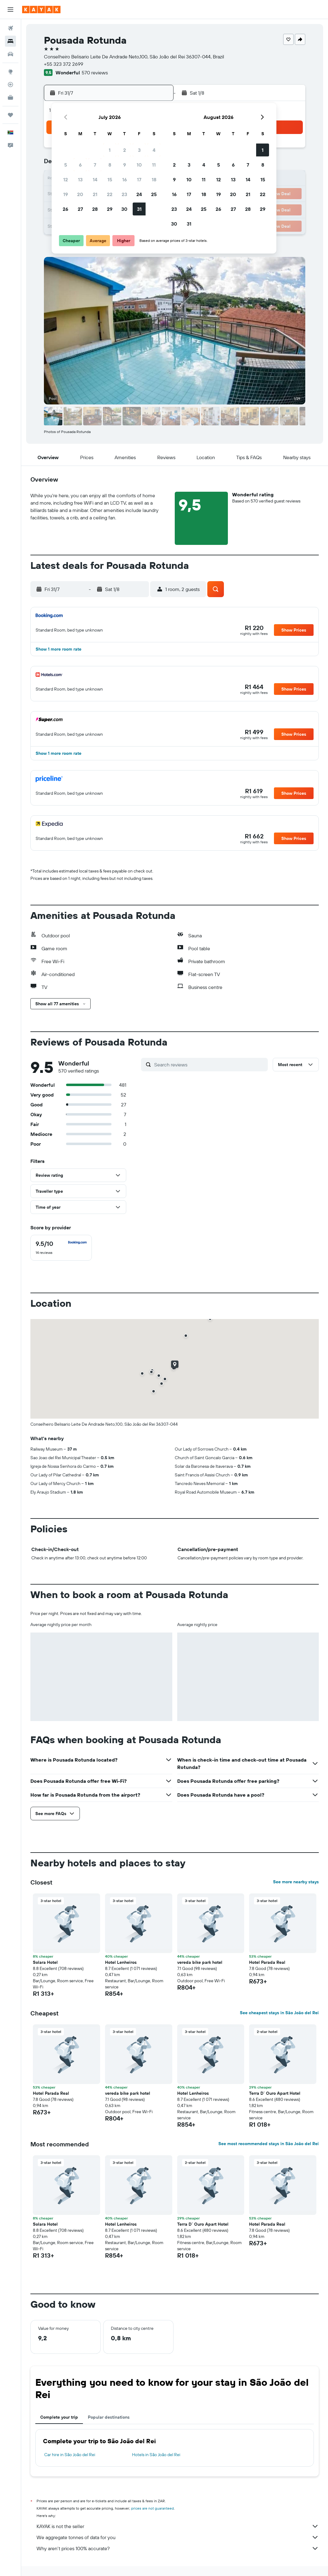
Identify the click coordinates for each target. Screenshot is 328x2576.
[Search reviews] (209, 1064)
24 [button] (139, 194)
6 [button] (80, 165)
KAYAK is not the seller (178, 2526)
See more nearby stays (296, 1882)
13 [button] (80, 179)
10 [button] (139, 165)
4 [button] (154, 150)
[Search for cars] (10, 54)
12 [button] (65, 179)
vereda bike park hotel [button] (199, 1962)
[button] (10, 9)
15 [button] (109, 179)
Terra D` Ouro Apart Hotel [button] (274, 2093)
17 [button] (139, 179)
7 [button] (95, 165)
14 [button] (95, 179)
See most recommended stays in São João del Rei (268, 2143)
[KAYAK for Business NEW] (10, 97)
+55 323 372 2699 (63, 64)
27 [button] (80, 209)
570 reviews (95, 72)
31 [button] (139, 209)
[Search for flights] (10, 28)
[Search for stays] (10, 41)
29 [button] (109, 209)
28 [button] (95, 209)
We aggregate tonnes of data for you (178, 2537)
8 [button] (109, 165)
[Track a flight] (10, 84)
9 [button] (124, 165)
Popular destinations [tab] (109, 2417)
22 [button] (109, 194)
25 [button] (154, 194)
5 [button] (65, 165)
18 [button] (154, 179)
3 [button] (139, 150)
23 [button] (124, 194)
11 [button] (154, 165)
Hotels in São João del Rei (156, 2454)
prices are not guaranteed (152, 2508)
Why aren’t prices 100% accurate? (178, 2548)
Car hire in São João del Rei (69, 2454)
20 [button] (80, 194)
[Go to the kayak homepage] (41, 9)
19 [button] (65, 194)
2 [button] (124, 150)
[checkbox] (61, 1248)
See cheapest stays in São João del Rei (279, 2012)
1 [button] (110, 150)
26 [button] (65, 209)
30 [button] (124, 209)
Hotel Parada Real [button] (267, 1962)
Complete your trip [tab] (59, 2417)
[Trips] (10, 115)
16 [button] (124, 179)
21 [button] (95, 194)
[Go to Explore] (10, 71)
